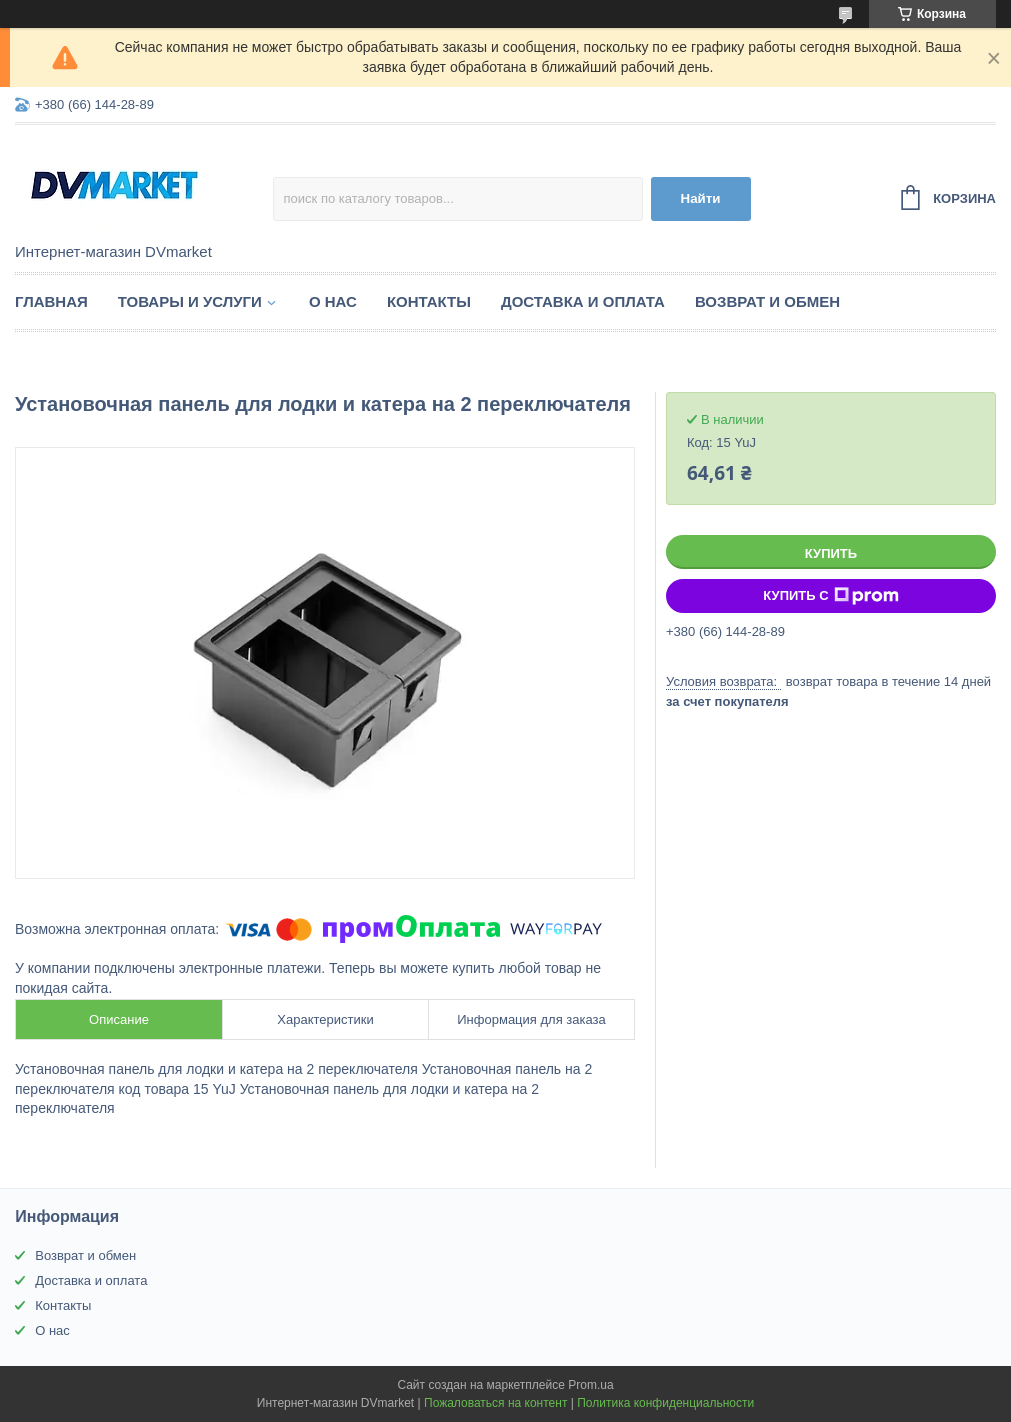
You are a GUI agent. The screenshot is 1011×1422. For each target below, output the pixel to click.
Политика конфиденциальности (665, 1403)
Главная (51, 301)
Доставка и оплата (583, 301)
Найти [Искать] (701, 198)
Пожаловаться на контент (495, 1403)
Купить (831, 553)
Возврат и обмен (767, 301)
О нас (333, 301)
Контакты (429, 301)
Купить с (830, 596)
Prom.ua (590, 1385)
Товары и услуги (190, 301)
